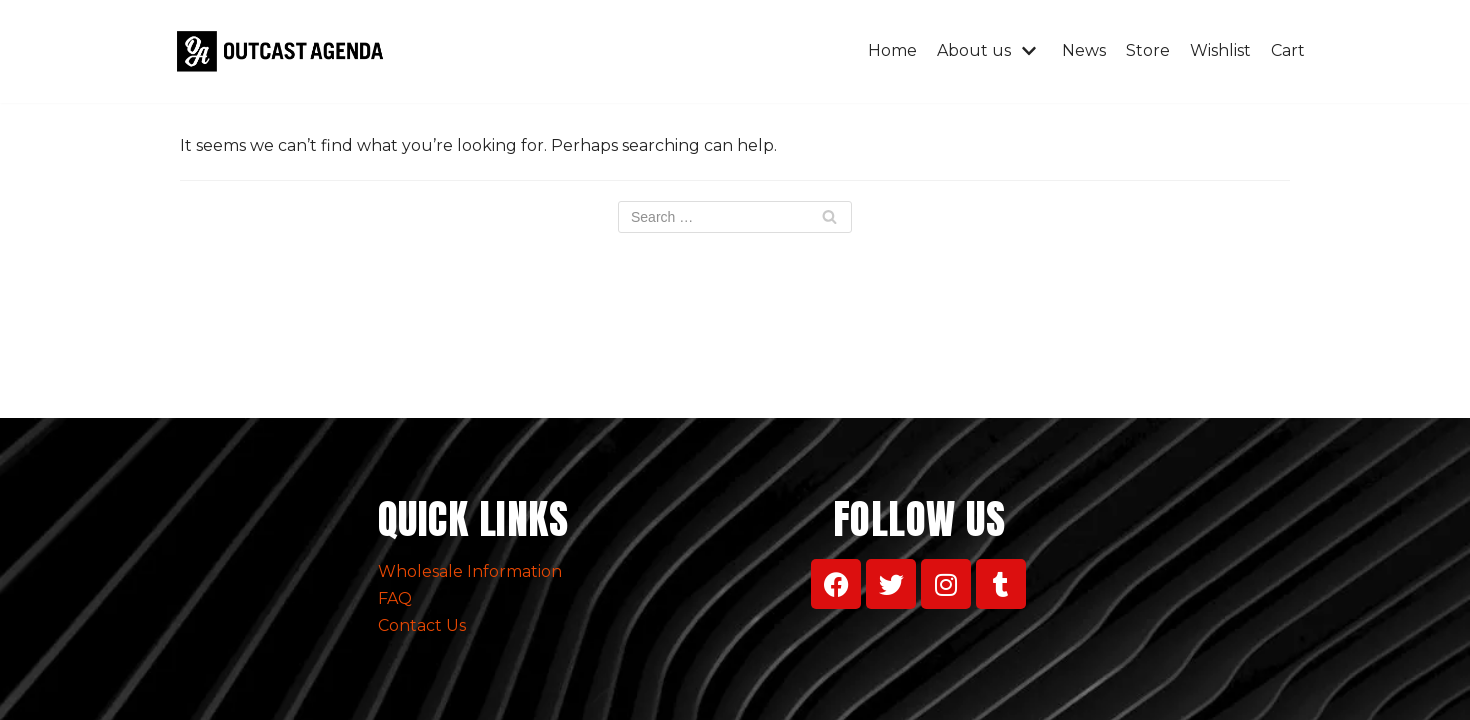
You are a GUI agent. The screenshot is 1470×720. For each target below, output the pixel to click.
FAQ (395, 598)
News (1084, 50)
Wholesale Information (470, 571)
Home (892, 50)
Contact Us (422, 625)
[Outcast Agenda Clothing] (285, 51)
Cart (1288, 50)
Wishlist (1220, 50)
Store (1148, 50)
